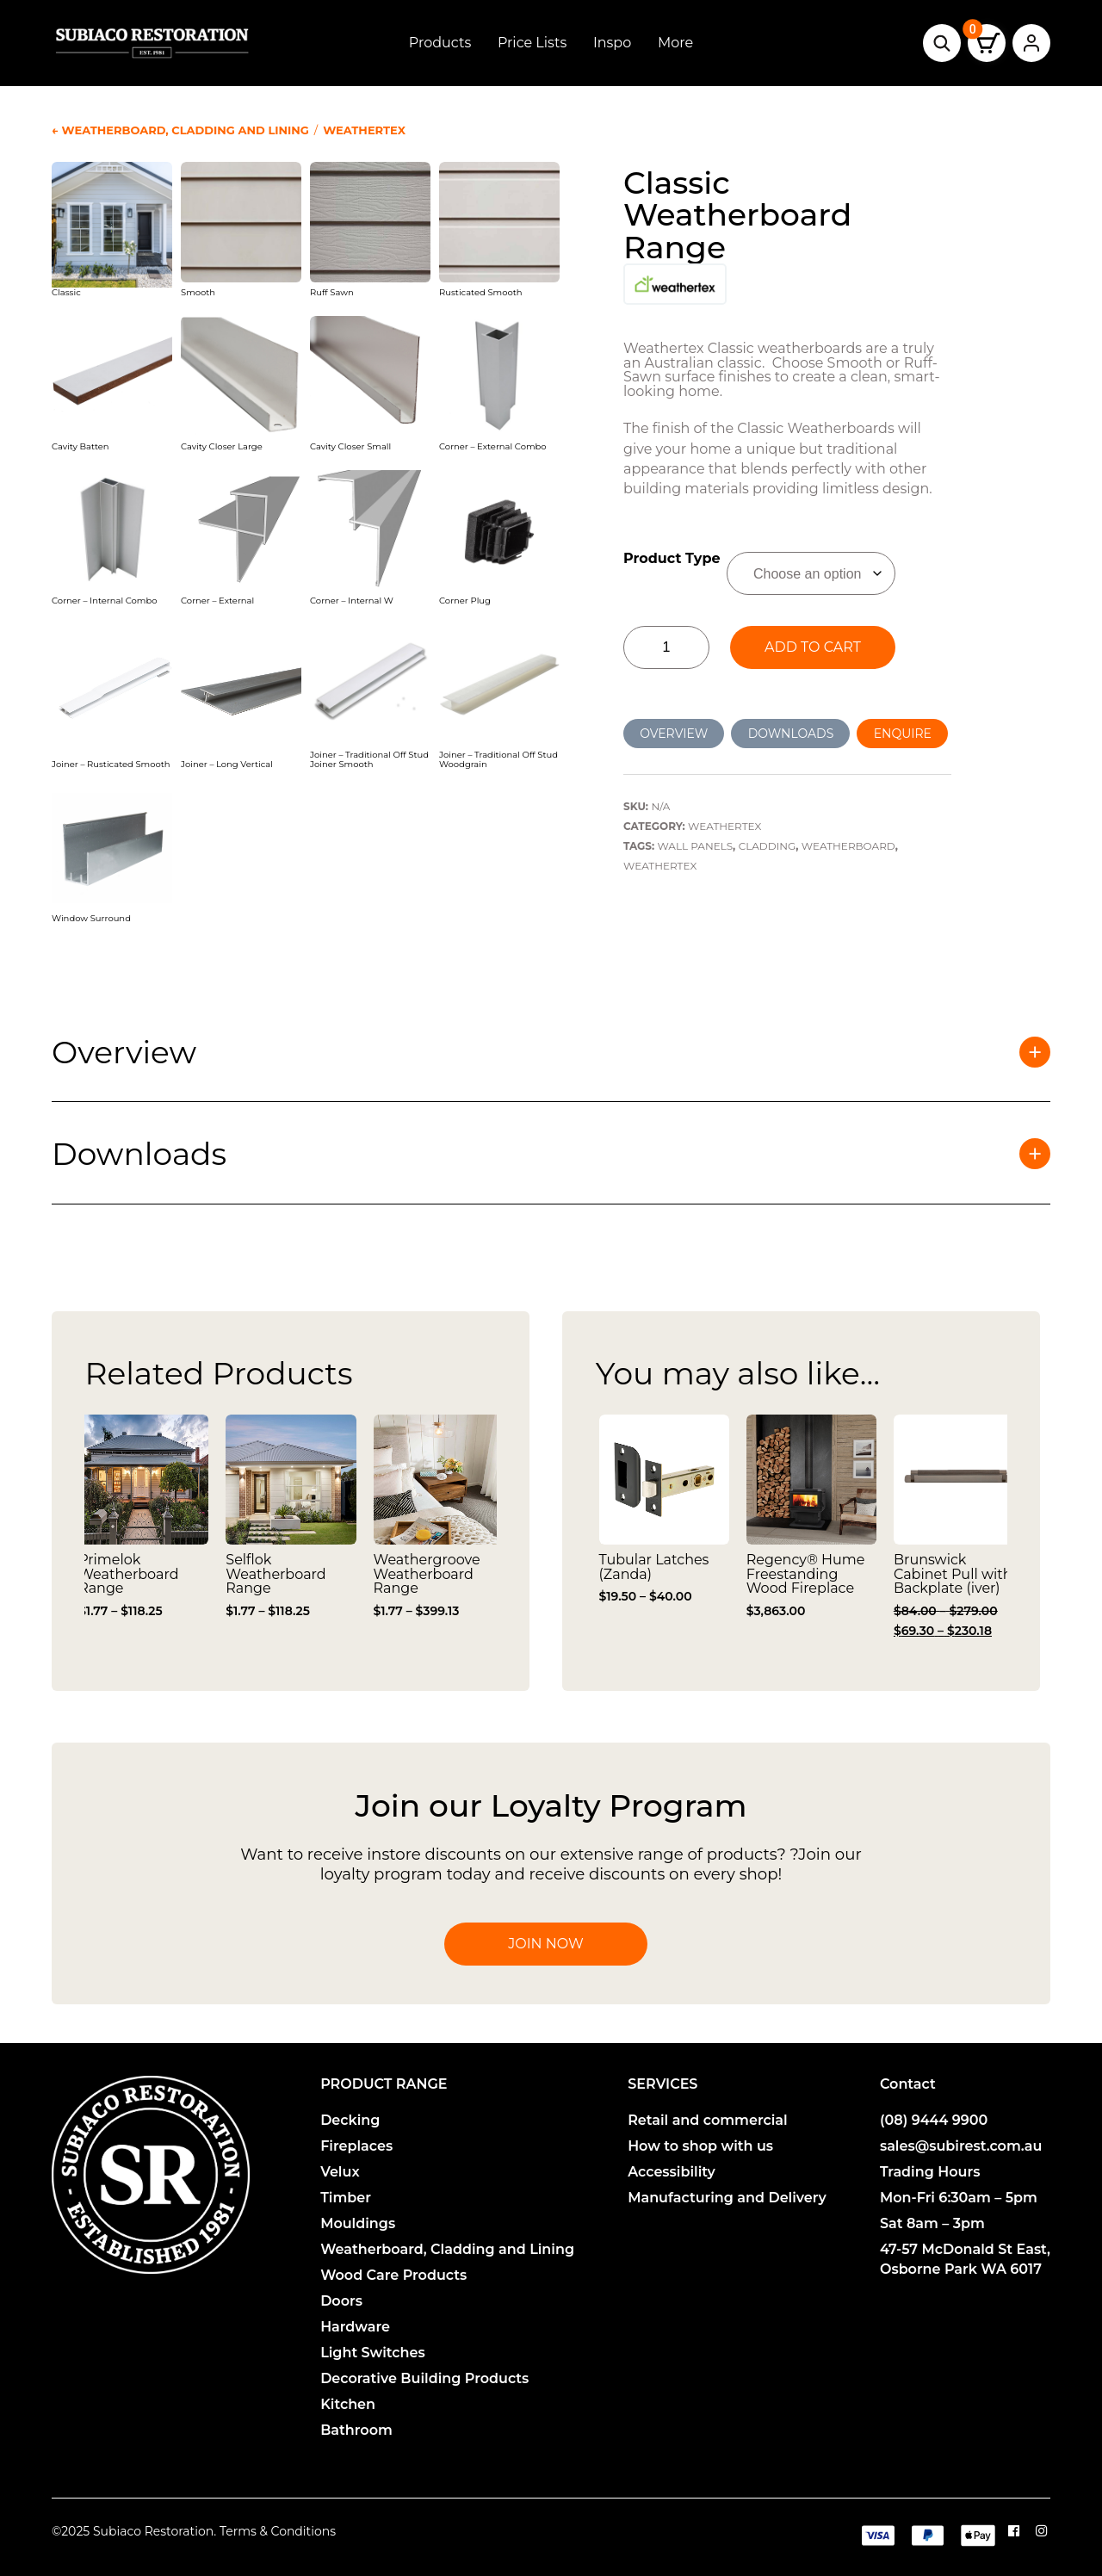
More (675, 42)
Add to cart (813, 647)
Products (440, 42)
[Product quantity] (666, 647)
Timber (345, 2197)
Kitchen (347, 2404)
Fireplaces (356, 2146)
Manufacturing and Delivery (727, 2197)
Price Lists (532, 42)
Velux (339, 2172)
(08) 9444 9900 (933, 2120)
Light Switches (372, 2352)
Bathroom (356, 2430)
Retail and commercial (708, 2120)
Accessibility (671, 2172)
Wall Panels (695, 845)
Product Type (672, 558)
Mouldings (357, 2223)
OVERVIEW (674, 733)
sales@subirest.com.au (961, 2146)
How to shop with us (700, 2146)
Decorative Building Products (424, 2378)
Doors (341, 2301)
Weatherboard (848, 845)
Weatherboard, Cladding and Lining (447, 2249)
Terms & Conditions (278, 2531)
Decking (350, 2120)
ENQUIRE (903, 733)
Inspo (612, 42)
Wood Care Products (393, 2275)
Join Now (545, 1943)
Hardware (355, 2327)
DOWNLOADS (791, 733)
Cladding (767, 845)
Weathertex (364, 130)
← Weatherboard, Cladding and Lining (180, 130)
